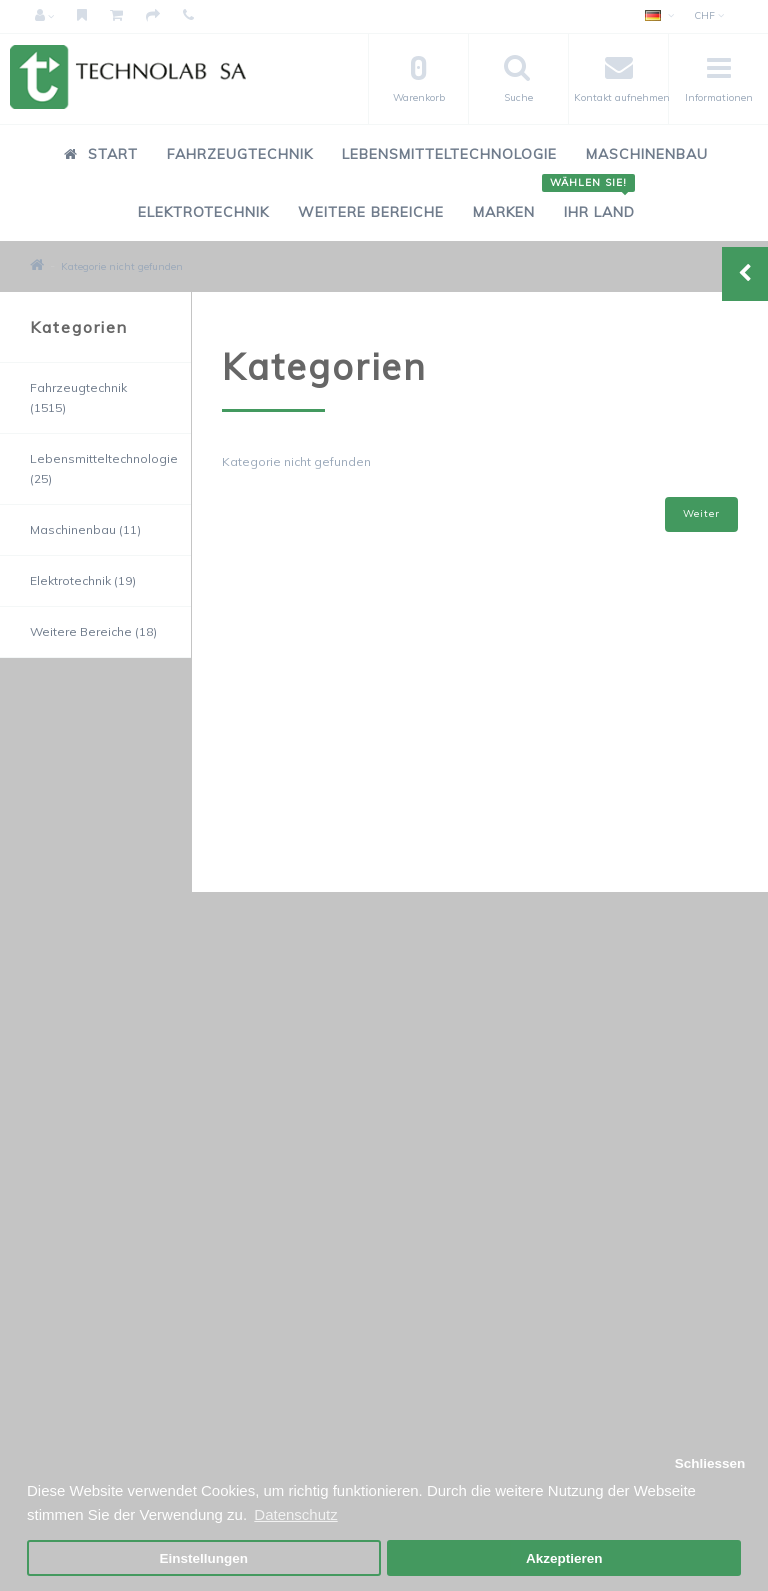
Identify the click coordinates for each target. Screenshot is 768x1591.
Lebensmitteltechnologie (449, 154)
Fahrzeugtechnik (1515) (78, 397)
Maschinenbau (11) (85, 529)
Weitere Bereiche (371, 212)
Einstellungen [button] (204, 1558)
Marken (504, 212)
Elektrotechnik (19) (83, 580)
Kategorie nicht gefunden (122, 266)
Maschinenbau (647, 154)
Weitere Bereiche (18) (93, 631)
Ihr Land (592, 201)
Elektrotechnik (203, 212)
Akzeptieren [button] (564, 1558)
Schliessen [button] (710, 1463)
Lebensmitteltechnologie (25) (104, 468)
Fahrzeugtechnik (240, 154)
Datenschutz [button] (295, 1514)
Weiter (701, 513)
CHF (709, 15)
